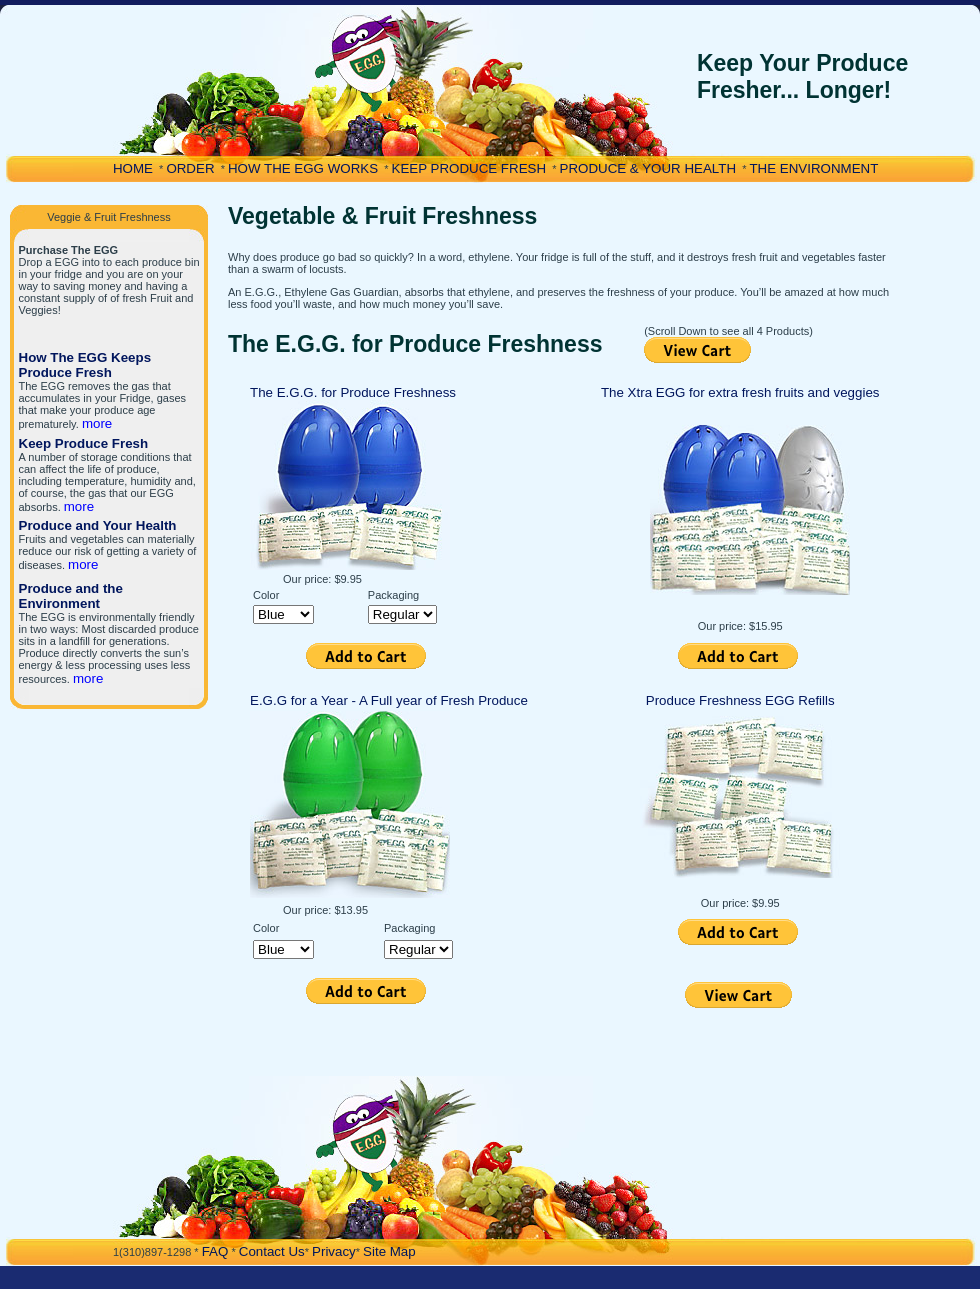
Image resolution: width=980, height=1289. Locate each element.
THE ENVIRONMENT (813, 168)
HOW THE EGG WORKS (303, 168)
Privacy (334, 1251)
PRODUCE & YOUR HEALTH (648, 168)
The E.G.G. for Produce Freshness (353, 392)
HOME (133, 168)
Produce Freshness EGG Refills (740, 700)
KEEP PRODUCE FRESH (469, 168)
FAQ (215, 1251)
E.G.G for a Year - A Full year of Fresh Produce (389, 700)
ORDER (190, 168)
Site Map (389, 1251)
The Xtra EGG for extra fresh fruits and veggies (740, 392)
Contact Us (272, 1251)
